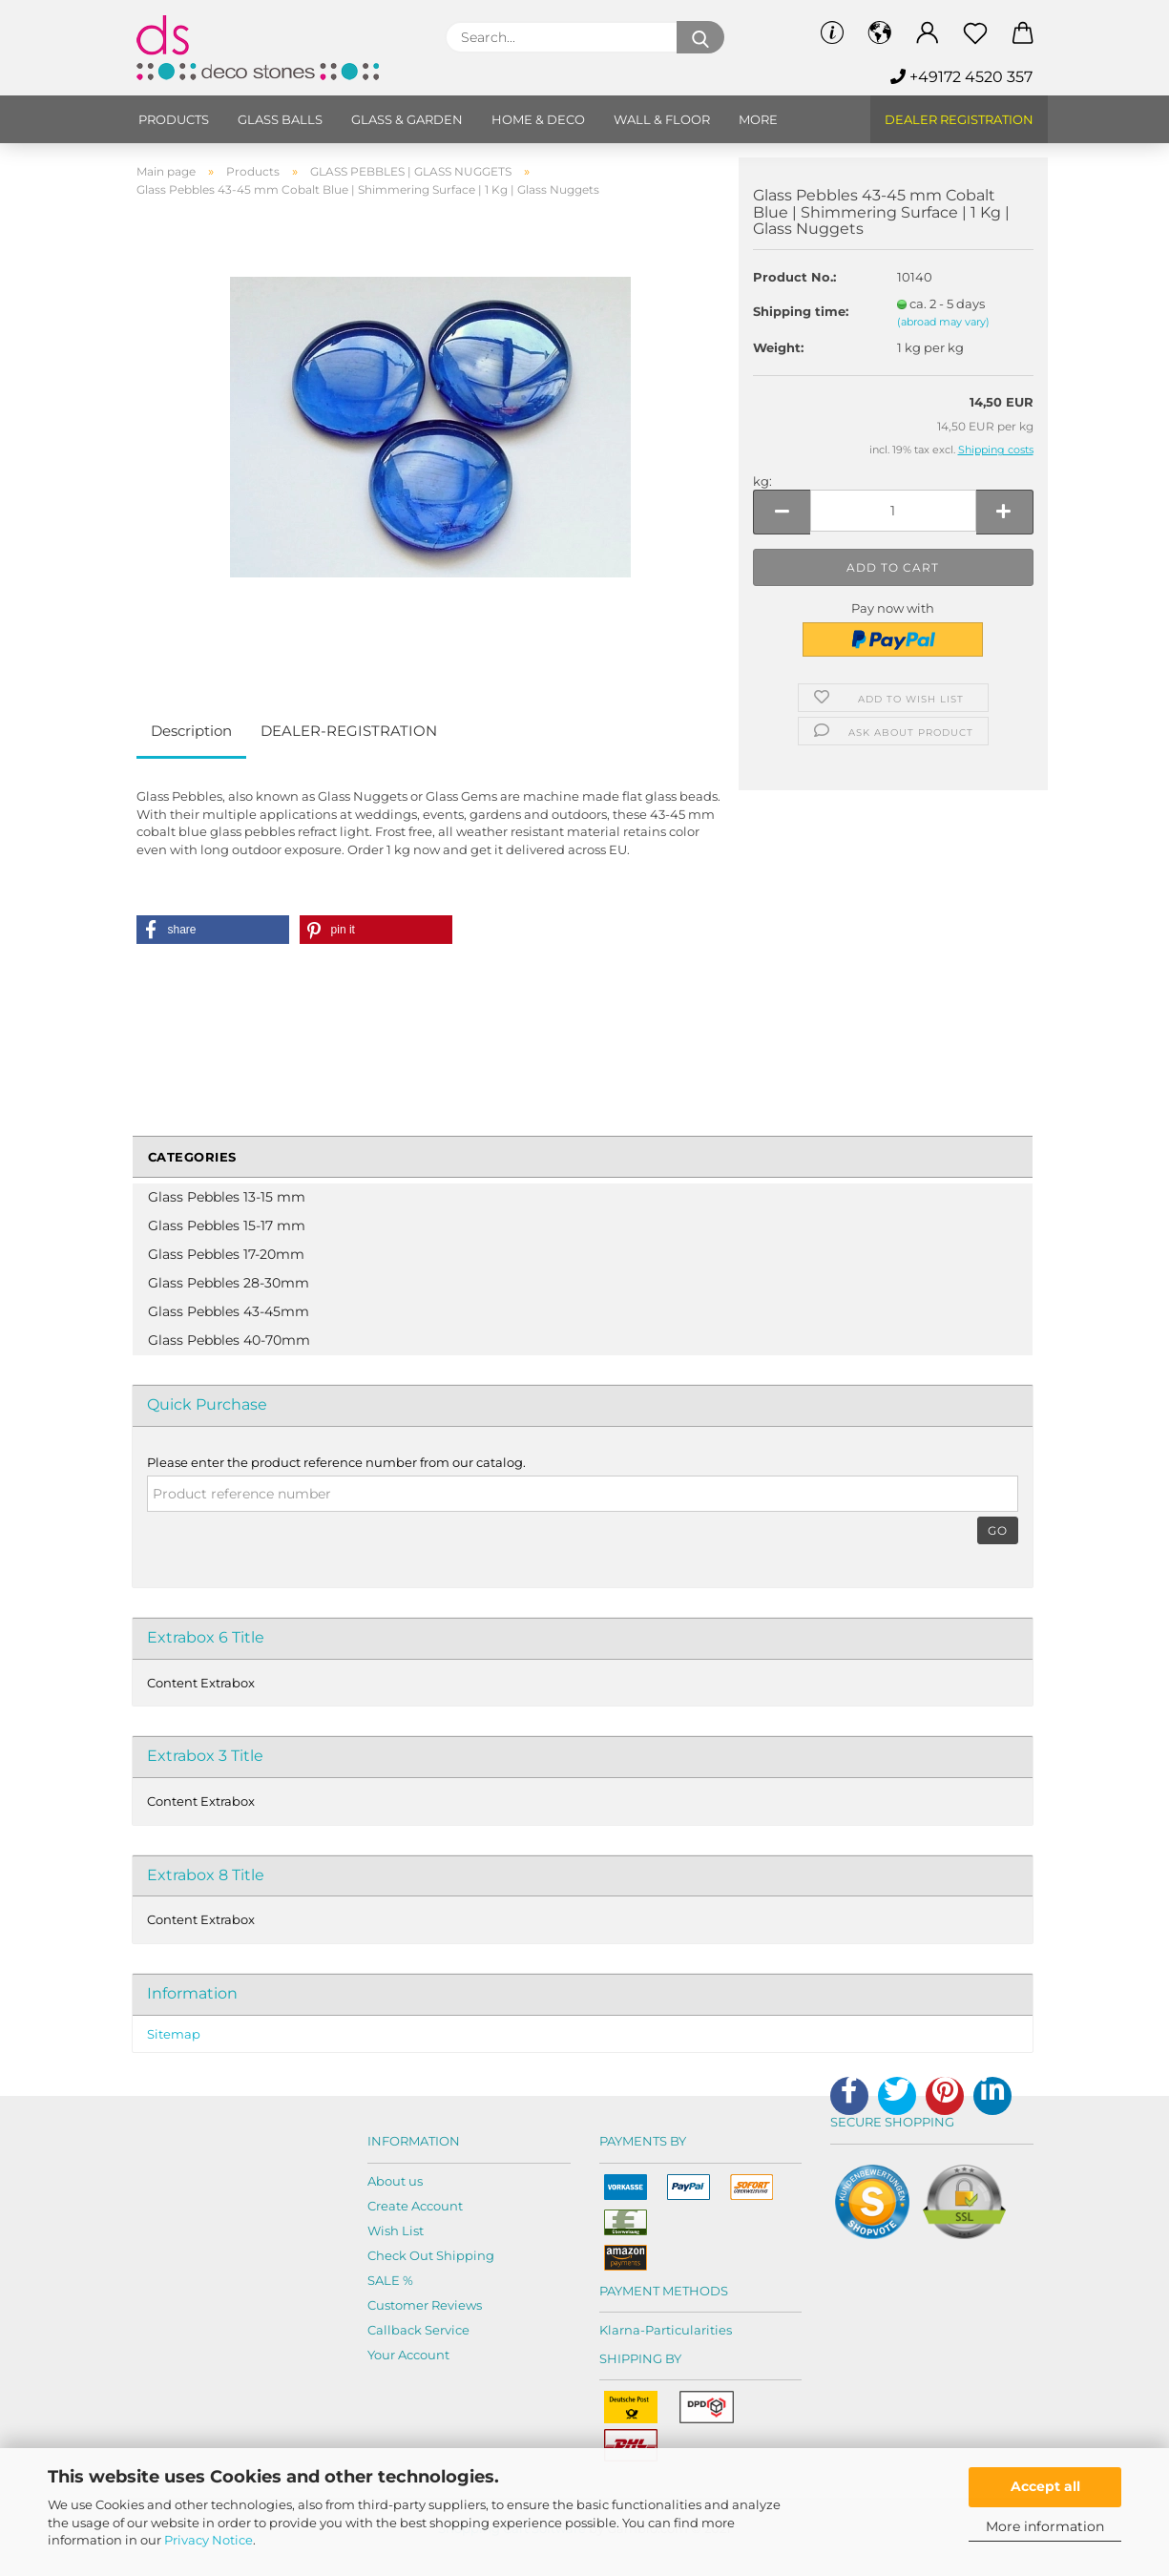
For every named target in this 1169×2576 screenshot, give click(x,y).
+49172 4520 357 (961, 77)
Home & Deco (538, 119)
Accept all (1045, 2486)
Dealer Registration (959, 119)
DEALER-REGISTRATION (349, 731)
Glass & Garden (407, 119)
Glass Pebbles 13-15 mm (226, 1196)
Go (998, 1530)
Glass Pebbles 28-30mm (228, 1282)
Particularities (688, 2329)
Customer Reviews (424, 2305)
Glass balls (280, 119)
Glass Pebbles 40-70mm (229, 1340)
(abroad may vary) (943, 321)
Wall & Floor (662, 119)
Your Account (408, 2354)
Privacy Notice (208, 2539)
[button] (212, 929)
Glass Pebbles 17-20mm (226, 1254)
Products (173, 119)
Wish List (395, 2230)
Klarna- (622, 2329)
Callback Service (418, 2329)
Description (191, 731)
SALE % (390, 2280)
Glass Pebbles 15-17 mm (226, 1225)
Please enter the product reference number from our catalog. (336, 1462)
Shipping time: (800, 311)
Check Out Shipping (430, 2255)
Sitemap (173, 2034)
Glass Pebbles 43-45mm (228, 1311)
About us (395, 2181)
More (758, 119)
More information (1045, 2526)
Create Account (415, 2205)
